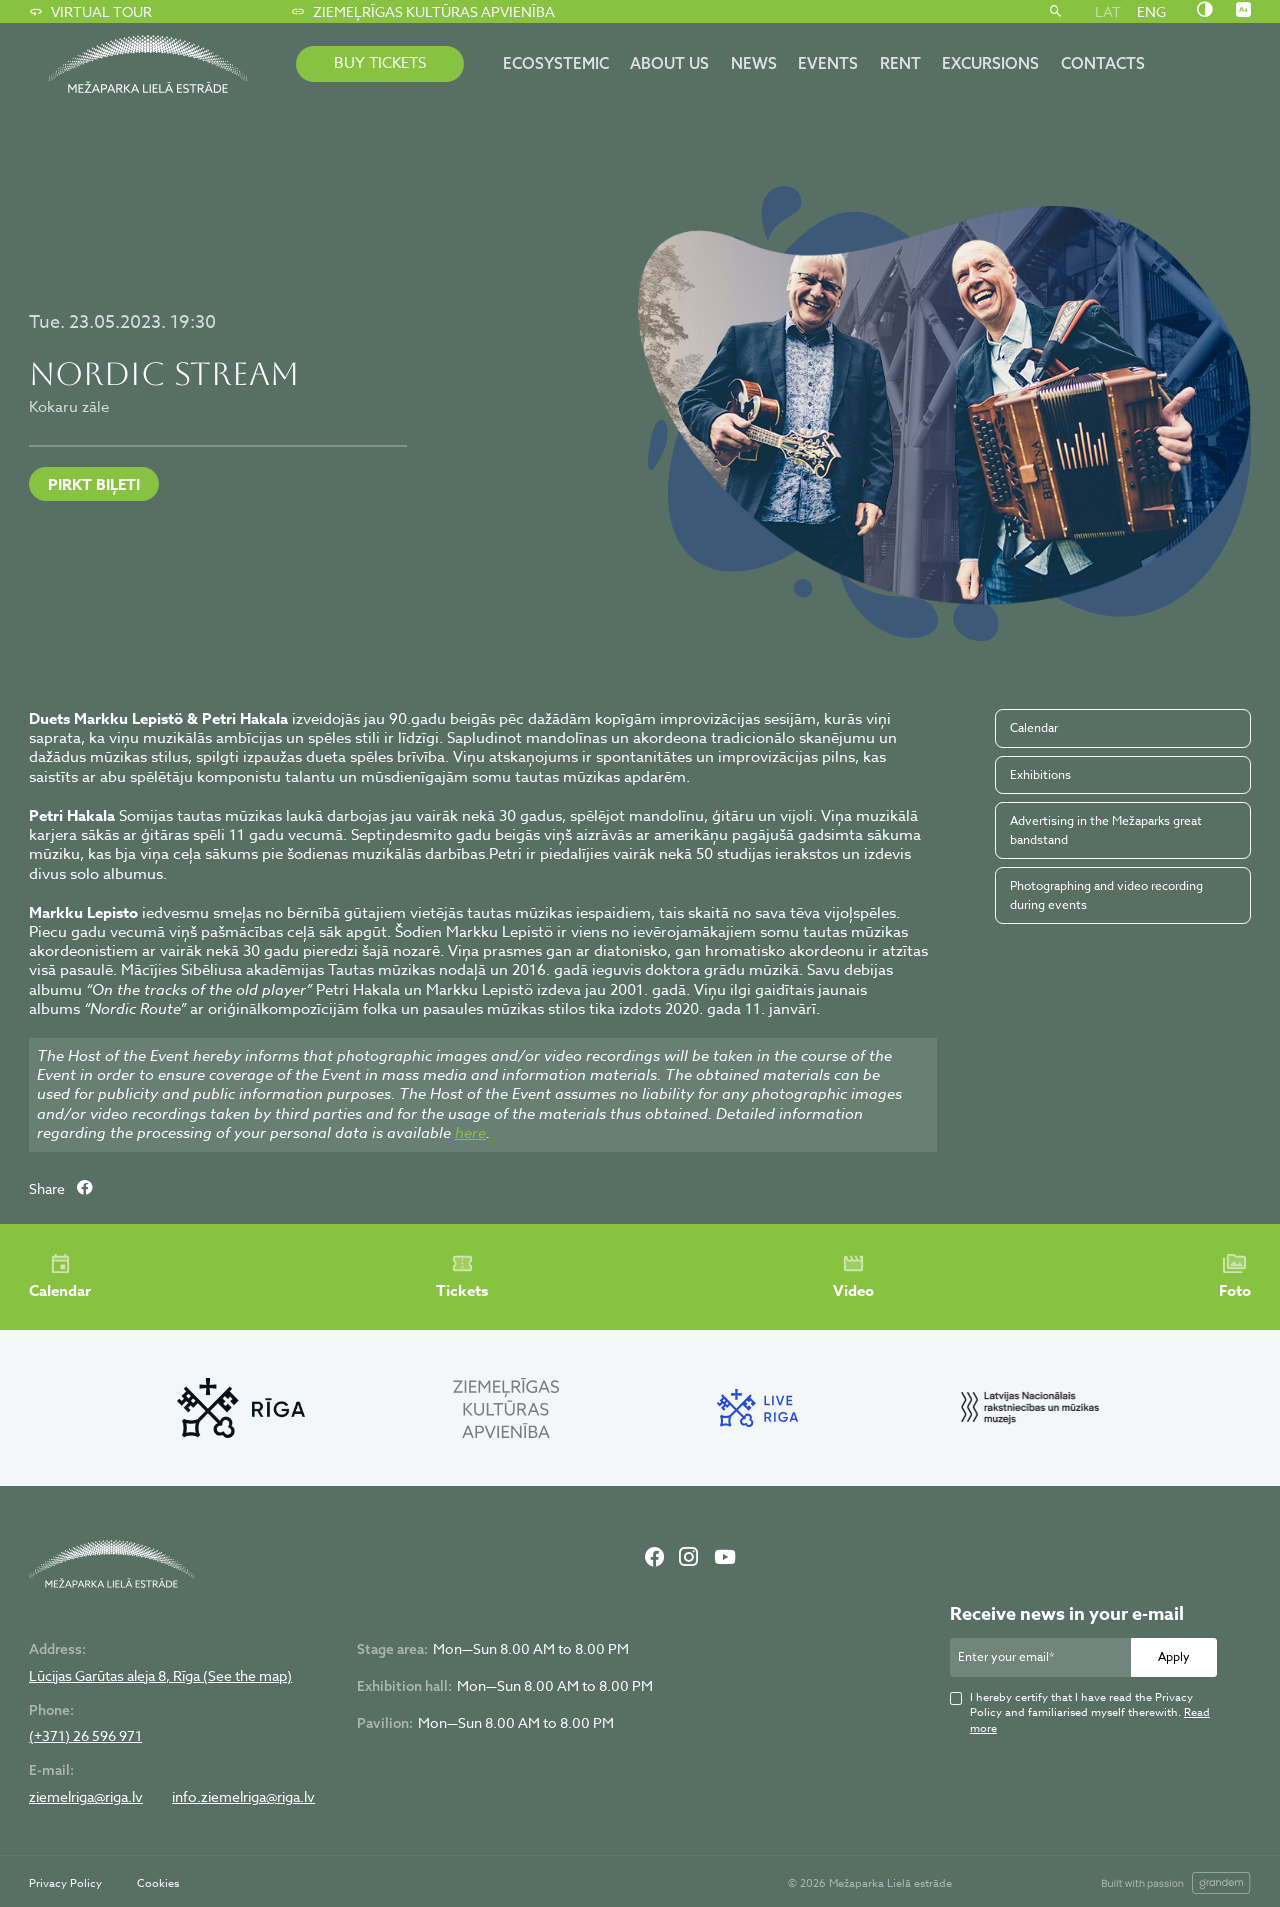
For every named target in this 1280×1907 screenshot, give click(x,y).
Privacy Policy (65, 1883)
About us (669, 63)
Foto (1235, 1277)
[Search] (1055, 12)
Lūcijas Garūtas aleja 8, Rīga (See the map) (160, 1676)
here (470, 1133)
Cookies (158, 1883)
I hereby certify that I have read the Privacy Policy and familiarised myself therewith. (1090, 1713)
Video (853, 1277)
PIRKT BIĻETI (94, 484)
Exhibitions (1040, 774)
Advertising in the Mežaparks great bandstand (1106, 829)
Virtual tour (90, 12)
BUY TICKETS (380, 63)
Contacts (1103, 63)
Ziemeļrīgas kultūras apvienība (422, 12)
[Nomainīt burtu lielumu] (1243, 11)
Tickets (462, 1277)
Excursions (990, 63)
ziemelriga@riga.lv (86, 1797)
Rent (900, 63)
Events (828, 63)
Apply (1174, 1656)
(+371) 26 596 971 (85, 1736)
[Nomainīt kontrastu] (1204, 11)
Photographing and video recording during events (1106, 894)
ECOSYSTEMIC (556, 63)
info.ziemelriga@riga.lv (243, 1797)
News (754, 63)
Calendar (1034, 727)
